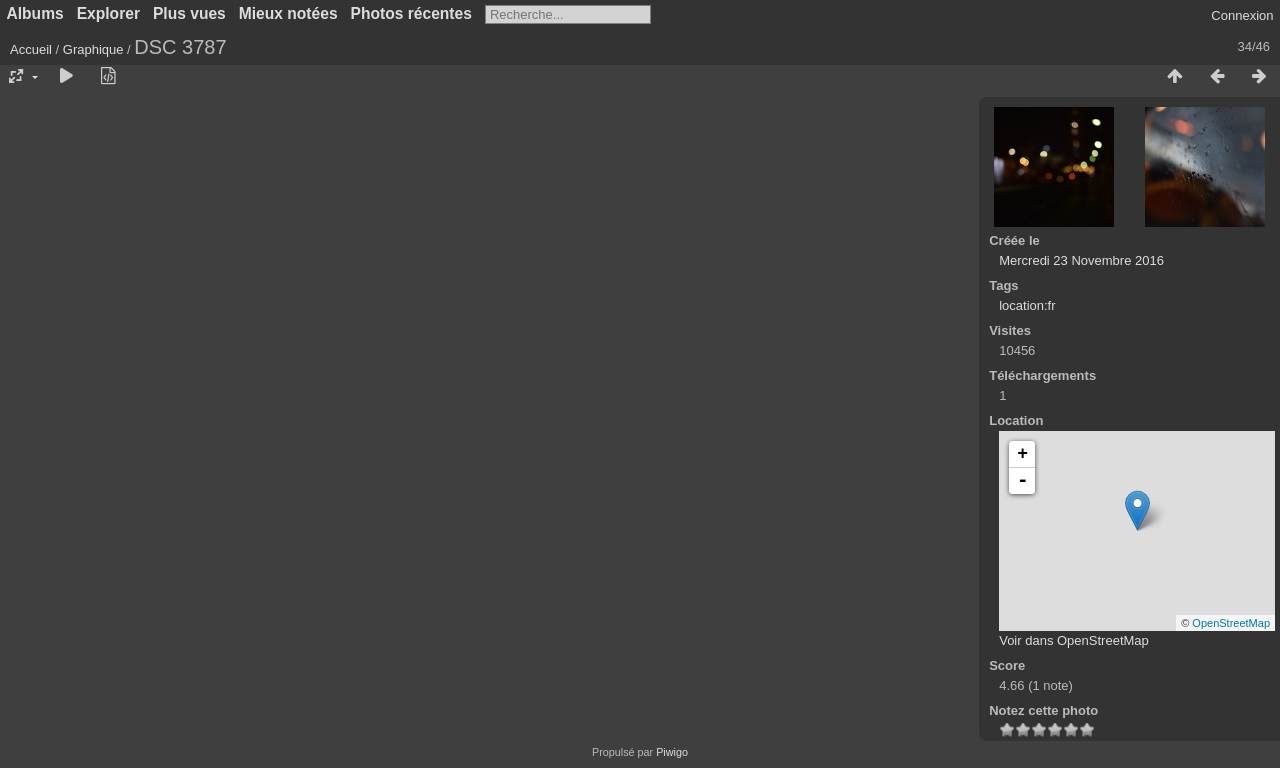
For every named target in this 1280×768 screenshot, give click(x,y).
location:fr (1027, 305)
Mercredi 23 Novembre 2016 (1081, 260)
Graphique (93, 49)
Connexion (1242, 15)
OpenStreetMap (1231, 623)
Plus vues (189, 13)
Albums (35, 13)
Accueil (31, 49)
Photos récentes (411, 13)
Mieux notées (288, 13)
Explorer (108, 13)
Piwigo (672, 752)
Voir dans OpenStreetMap (1074, 640)
